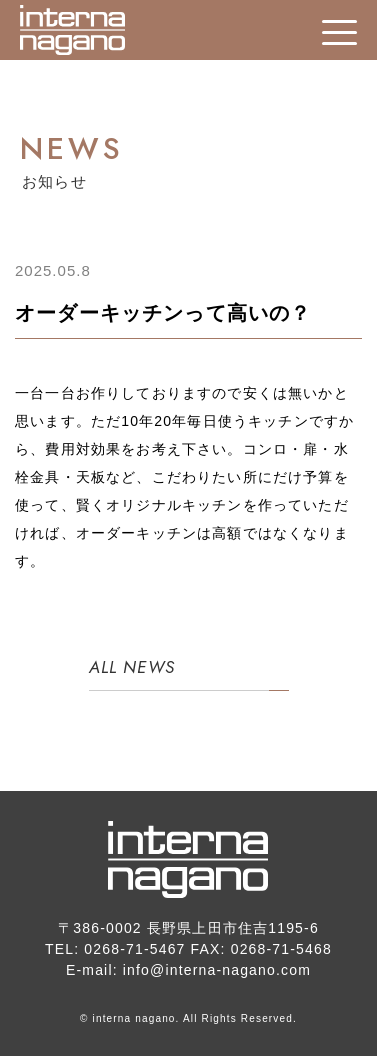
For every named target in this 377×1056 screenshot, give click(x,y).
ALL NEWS (132, 667)
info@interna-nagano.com (217, 970)
